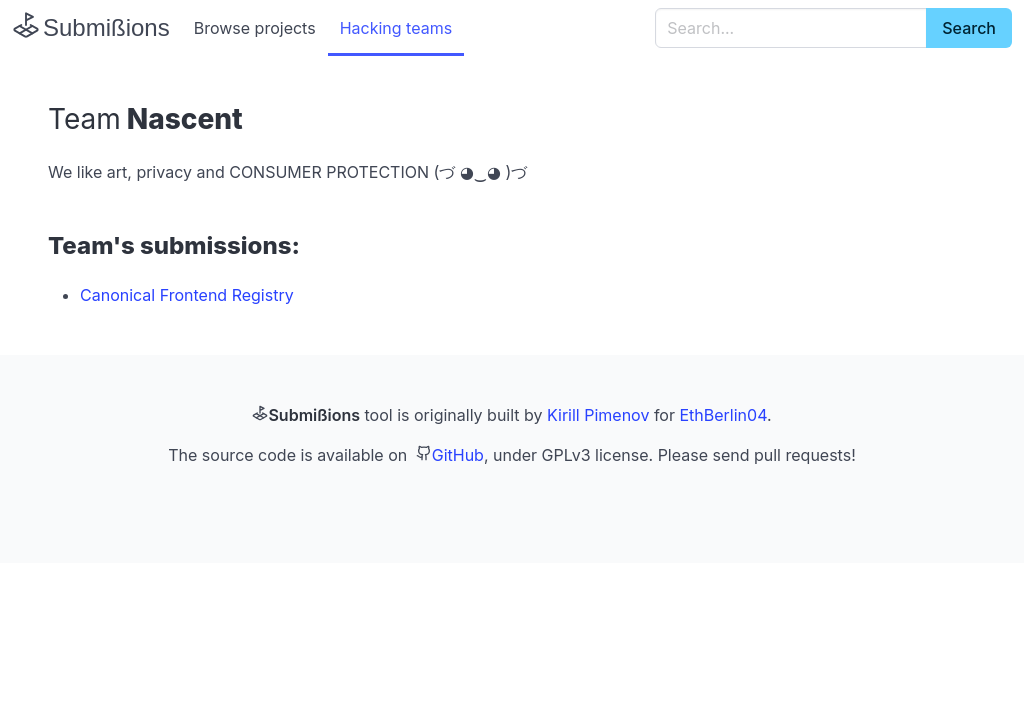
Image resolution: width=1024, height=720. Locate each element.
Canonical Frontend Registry (187, 295)
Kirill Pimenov (598, 415)
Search (969, 28)
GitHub (458, 455)
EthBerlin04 (722, 415)
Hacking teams (396, 28)
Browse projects (255, 28)
